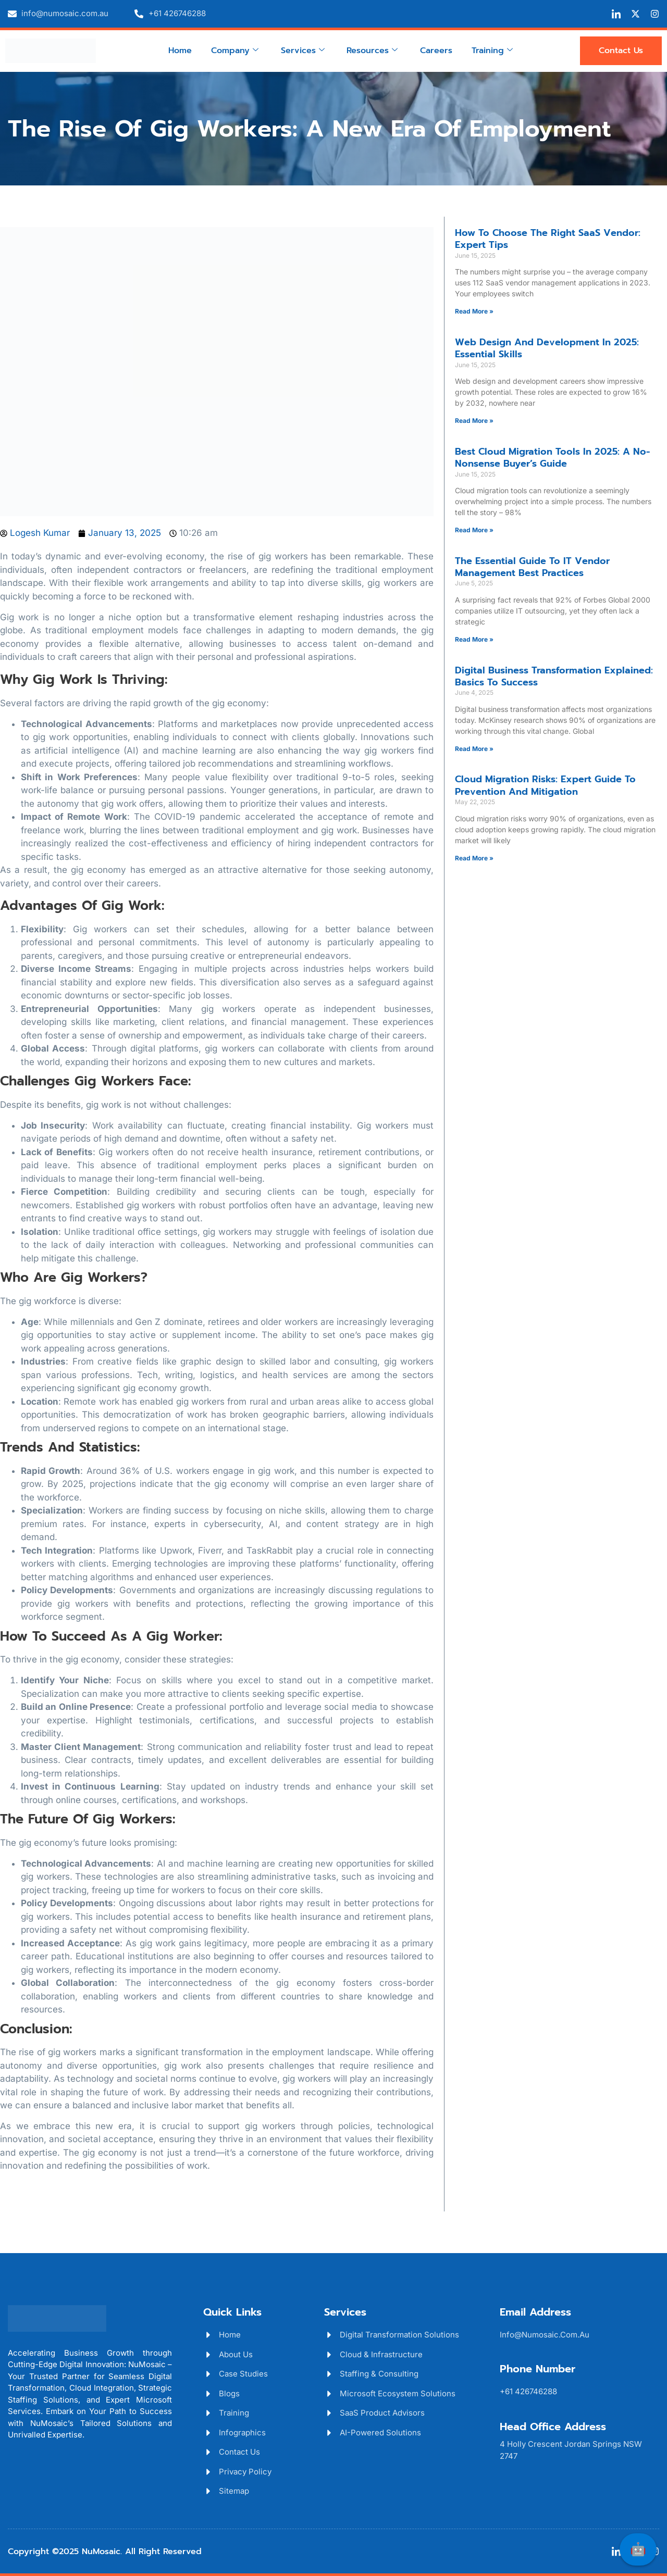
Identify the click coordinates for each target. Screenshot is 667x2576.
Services (303, 50)
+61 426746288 (528, 2391)
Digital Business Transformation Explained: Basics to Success (554, 676)
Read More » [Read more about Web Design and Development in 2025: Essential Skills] (474, 420)
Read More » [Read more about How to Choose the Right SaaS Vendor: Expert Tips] (474, 311)
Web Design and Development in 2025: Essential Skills (547, 348)
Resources (372, 50)
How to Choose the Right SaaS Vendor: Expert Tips (547, 239)
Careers (435, 50)
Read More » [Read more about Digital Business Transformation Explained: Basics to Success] (474, 749)
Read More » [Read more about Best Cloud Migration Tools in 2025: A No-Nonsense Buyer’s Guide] (474, 530)
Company (235, 50)
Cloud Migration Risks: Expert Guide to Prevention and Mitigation (545, 785)
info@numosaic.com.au (544, 2335)
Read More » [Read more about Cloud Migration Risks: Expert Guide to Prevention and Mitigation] (474, 858)
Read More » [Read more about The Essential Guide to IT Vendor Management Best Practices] (474, 639)
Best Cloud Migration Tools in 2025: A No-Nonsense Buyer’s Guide (552, 457)
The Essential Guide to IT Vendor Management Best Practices (532, 567)
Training (491, 50)
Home (181, 50)
